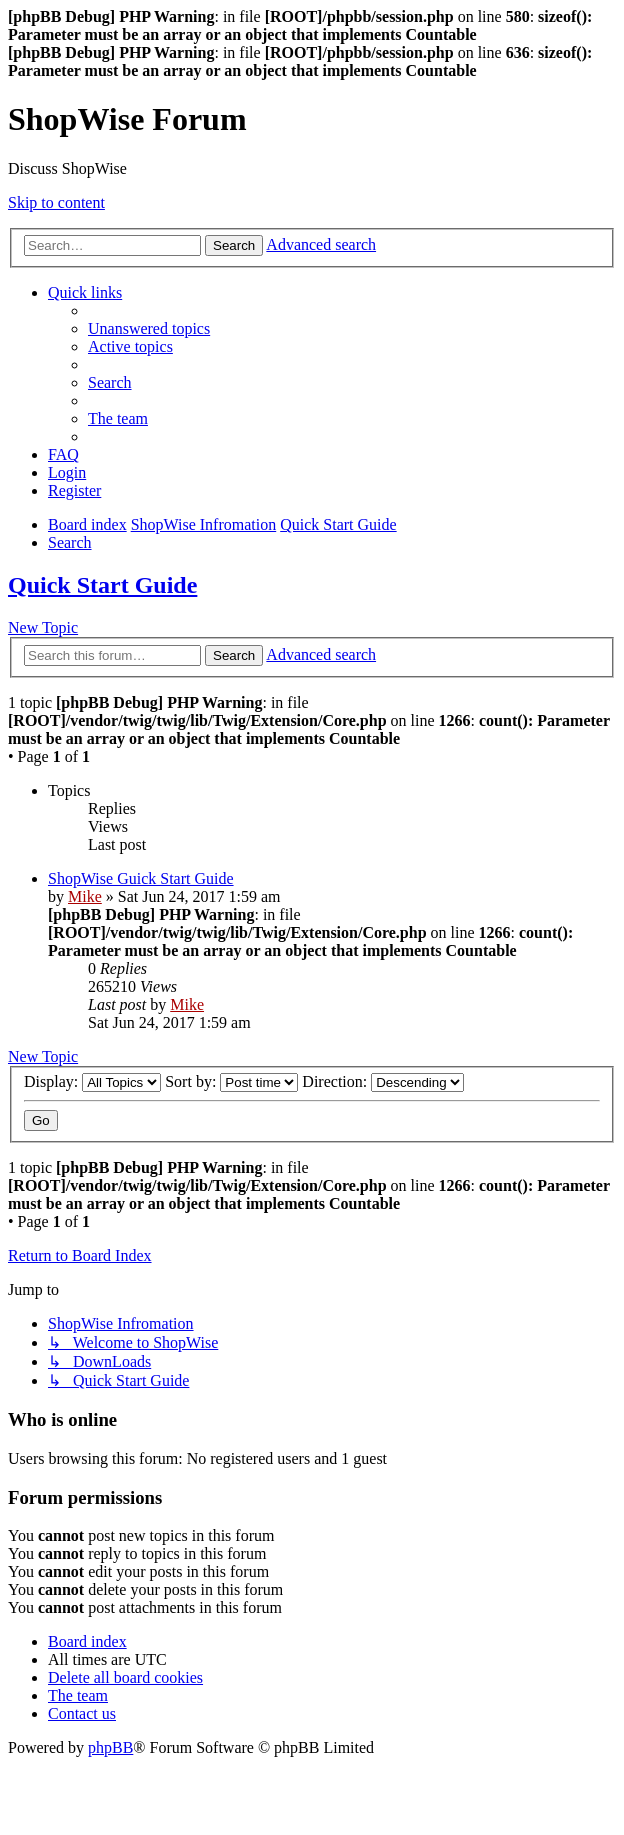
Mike (85, 896)
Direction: (383, 1081)
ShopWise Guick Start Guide (141, 878)
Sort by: (231, 1081)
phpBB (110, 1747)
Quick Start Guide (102, 585)
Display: (92, 1081)
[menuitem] (149, 328)
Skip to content (56, 202)
